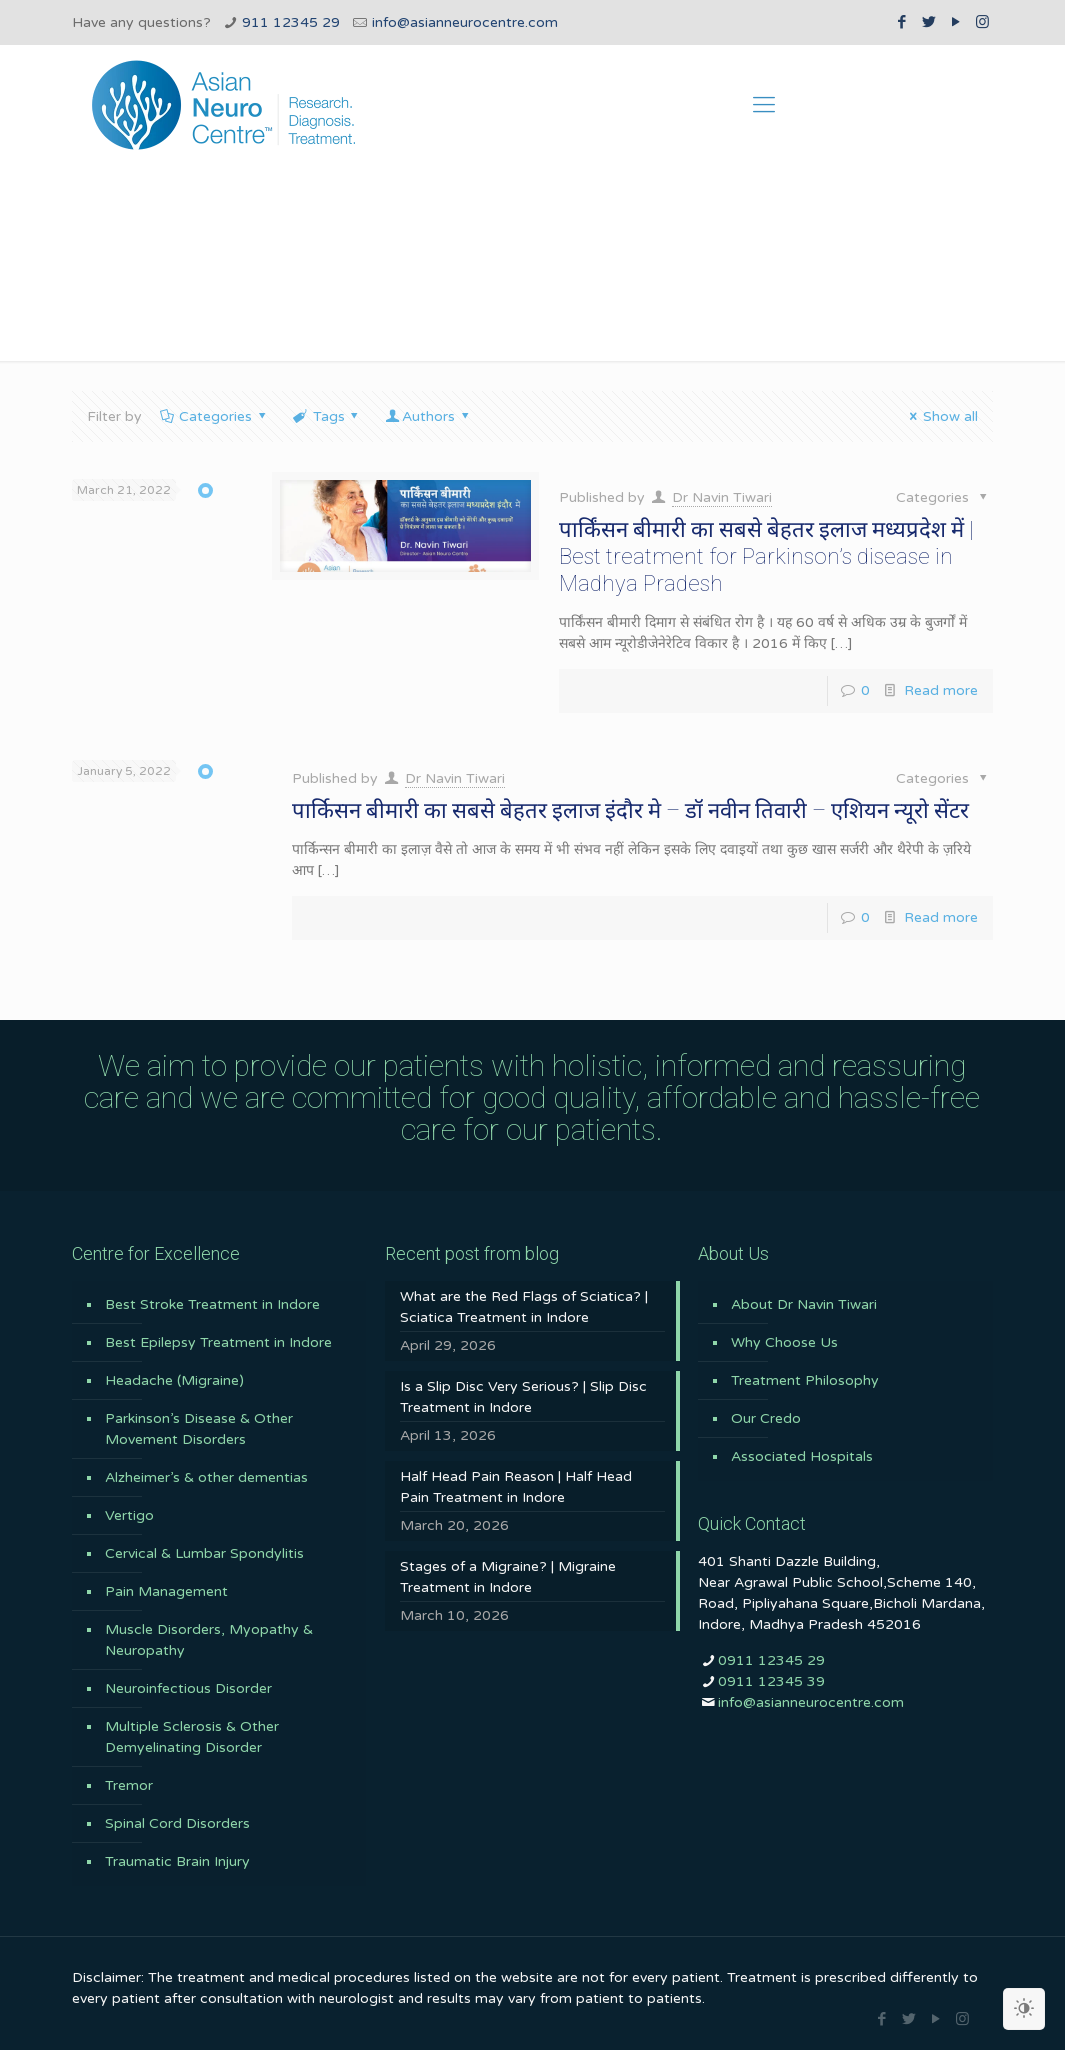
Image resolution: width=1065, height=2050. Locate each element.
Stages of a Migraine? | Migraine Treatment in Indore (508, 1577)
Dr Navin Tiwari (722, 497)
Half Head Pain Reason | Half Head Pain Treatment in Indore (516, 1487)
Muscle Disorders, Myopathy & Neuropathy (209, 1640)
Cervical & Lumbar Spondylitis (204, 1553)
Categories (214, 416)
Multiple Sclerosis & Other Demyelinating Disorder (192, 1737)
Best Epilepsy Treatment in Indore (218, 1342)
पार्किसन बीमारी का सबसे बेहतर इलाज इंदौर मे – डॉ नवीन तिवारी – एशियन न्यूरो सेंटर (630, 810)
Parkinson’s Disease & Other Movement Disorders (199, 1429)
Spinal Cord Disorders (177, 1823)
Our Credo (766, 1418)
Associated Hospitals (802, 1456)
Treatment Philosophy (805, 1380)
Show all (940, 416)
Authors (428, 416)
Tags (327, 416)
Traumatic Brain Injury (177, 1861)
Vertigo (129, 1515)
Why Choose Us (784, 1342)
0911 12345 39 (771, 1681)
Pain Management (166, 1591)
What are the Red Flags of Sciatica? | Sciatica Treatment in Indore (524, 1307)
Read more (941, 690)
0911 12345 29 (771, 1660)
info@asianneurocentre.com (465, 22)
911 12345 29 (291, 22)
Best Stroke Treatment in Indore (212, 1304)
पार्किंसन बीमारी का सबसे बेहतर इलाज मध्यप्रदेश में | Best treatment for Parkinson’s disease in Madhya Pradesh (766, 556)
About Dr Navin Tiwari (804, 1304)
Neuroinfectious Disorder (188, 1688)
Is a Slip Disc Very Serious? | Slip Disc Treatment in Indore (523, 1397)
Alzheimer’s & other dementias (206, 1477)
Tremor (129, 1785)
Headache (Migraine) (174, 1380)
